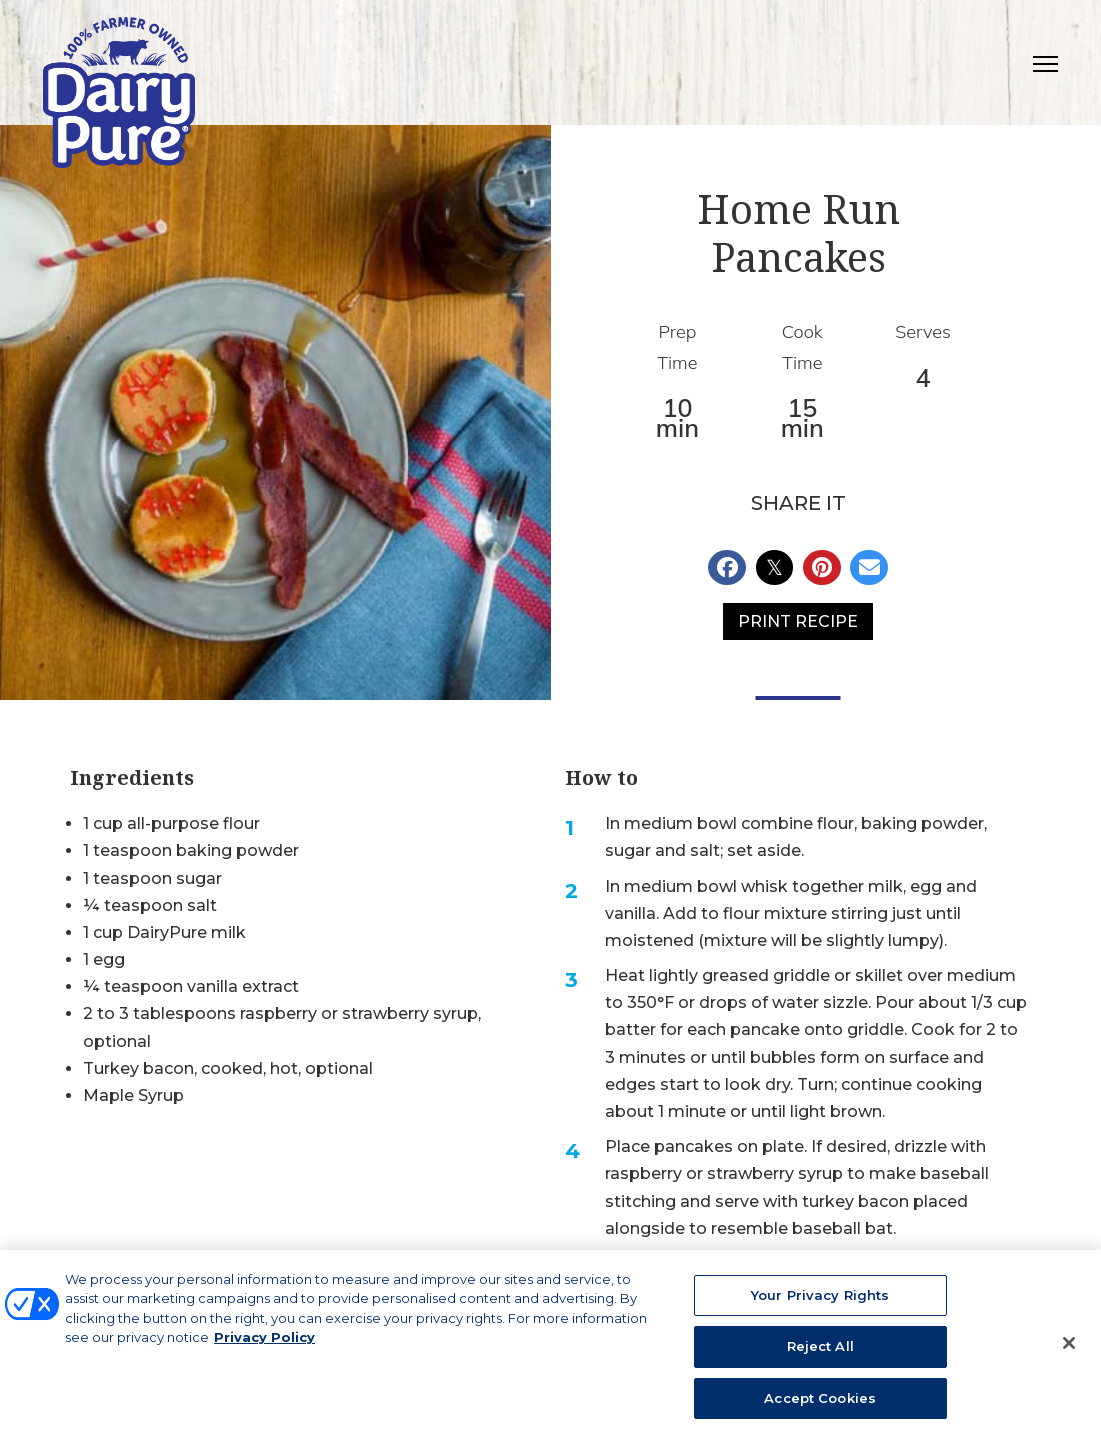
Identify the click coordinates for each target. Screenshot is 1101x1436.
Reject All (820, 1353)
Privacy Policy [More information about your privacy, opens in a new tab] (264, 1344)
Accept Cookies (820, 1405)
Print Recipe (798, 621)
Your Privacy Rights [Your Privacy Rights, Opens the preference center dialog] (820, 1302)
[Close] (1069, 1349)
